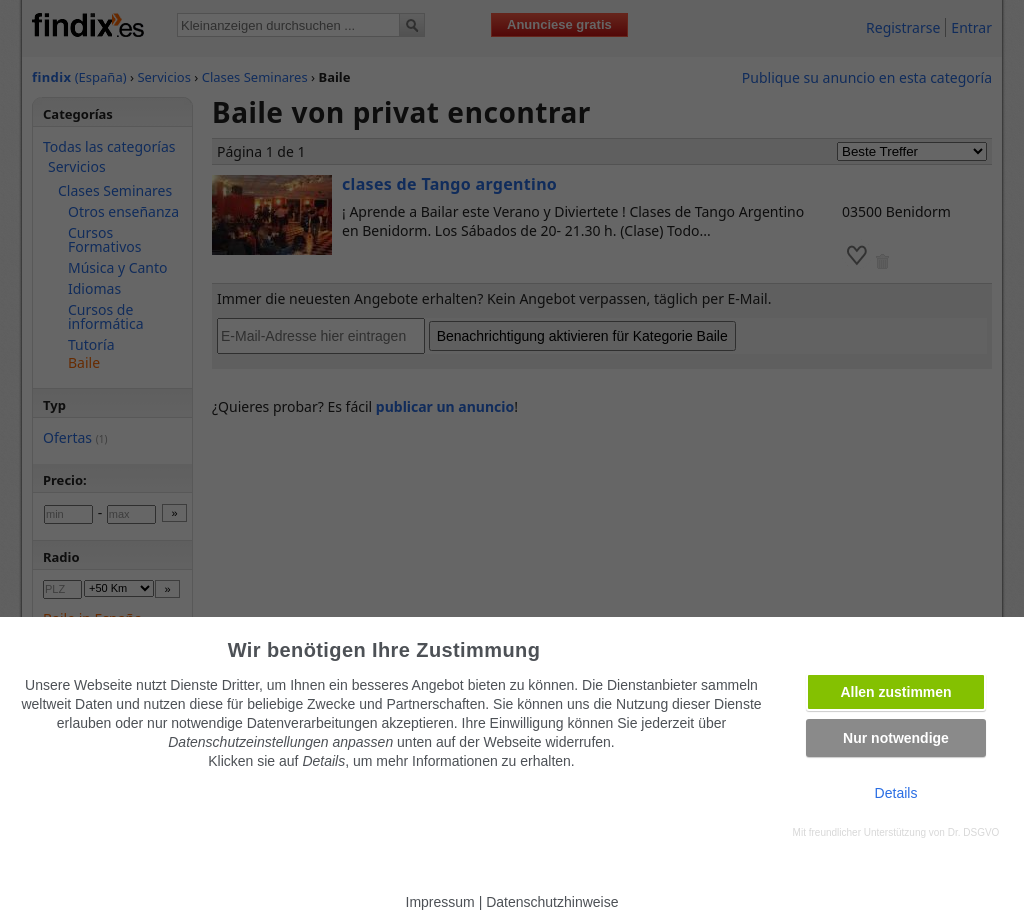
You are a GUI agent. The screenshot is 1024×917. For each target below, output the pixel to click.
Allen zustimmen (895, 692)
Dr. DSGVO (974, 832)
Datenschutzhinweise (552, 902)
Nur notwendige (896, 738)
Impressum (440, 902)
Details (896, 793)
